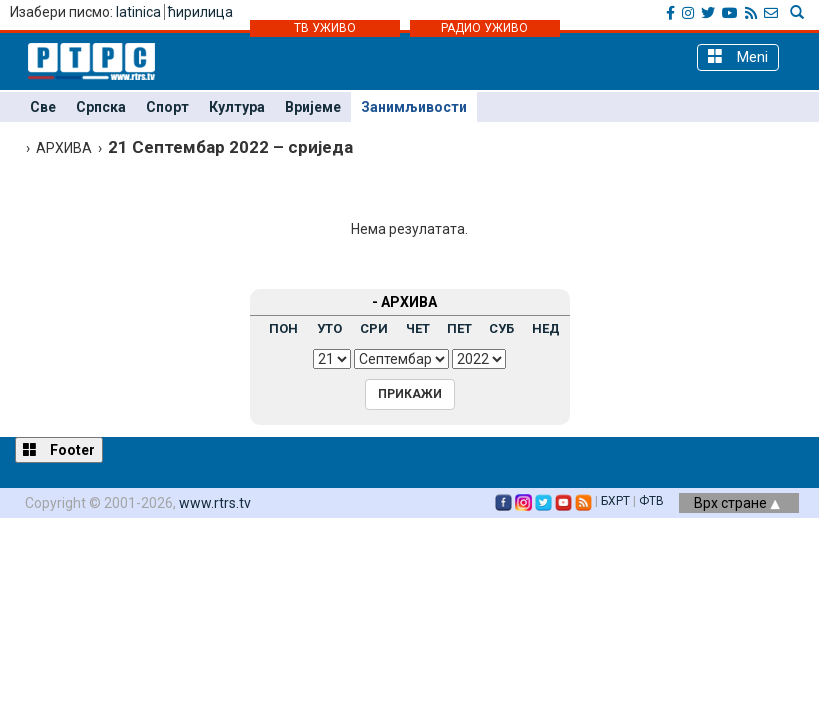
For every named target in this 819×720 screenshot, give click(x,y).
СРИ (374, 328)
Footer (59, 449)
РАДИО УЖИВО (484, 28)
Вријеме (313, 107)
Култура (237, 107)
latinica (138, 12)
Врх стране (737, 503)
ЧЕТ (418, 328)
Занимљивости (414, 107)
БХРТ (615, 501)
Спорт (167, 107)
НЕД (546, 328)
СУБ (501, 328)
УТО (329, 328)
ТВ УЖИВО (325, 28)
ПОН (283, 328)
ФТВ (651, 501)
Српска (101, 107)
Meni (738, 56)
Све (43, 107)
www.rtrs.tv (215, 503)
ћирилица (200, 12)
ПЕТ (459, 328)
